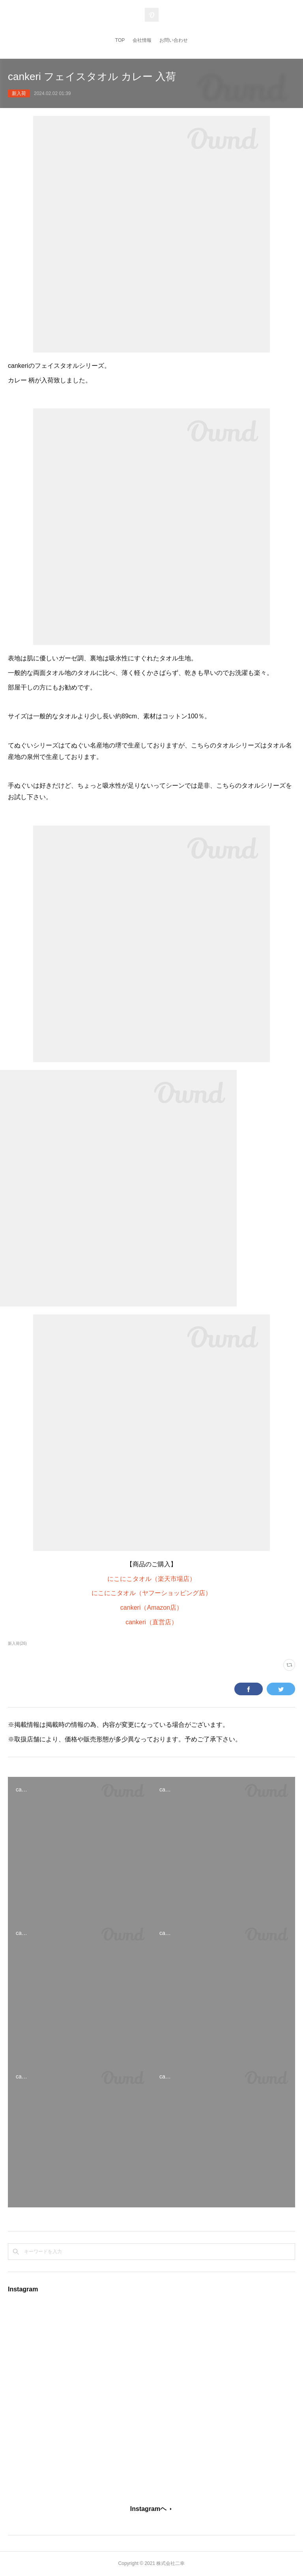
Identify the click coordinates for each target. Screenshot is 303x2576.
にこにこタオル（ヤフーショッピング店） (151, 1593)
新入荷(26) (17, 1643)
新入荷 (19, 93)
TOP (120, 40)
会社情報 (142, 40)
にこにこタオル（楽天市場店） (151, 1578)
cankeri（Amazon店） (151, 1607)
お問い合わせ (173, 40)
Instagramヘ (148, 2508)
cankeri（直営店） (151, 1622)
